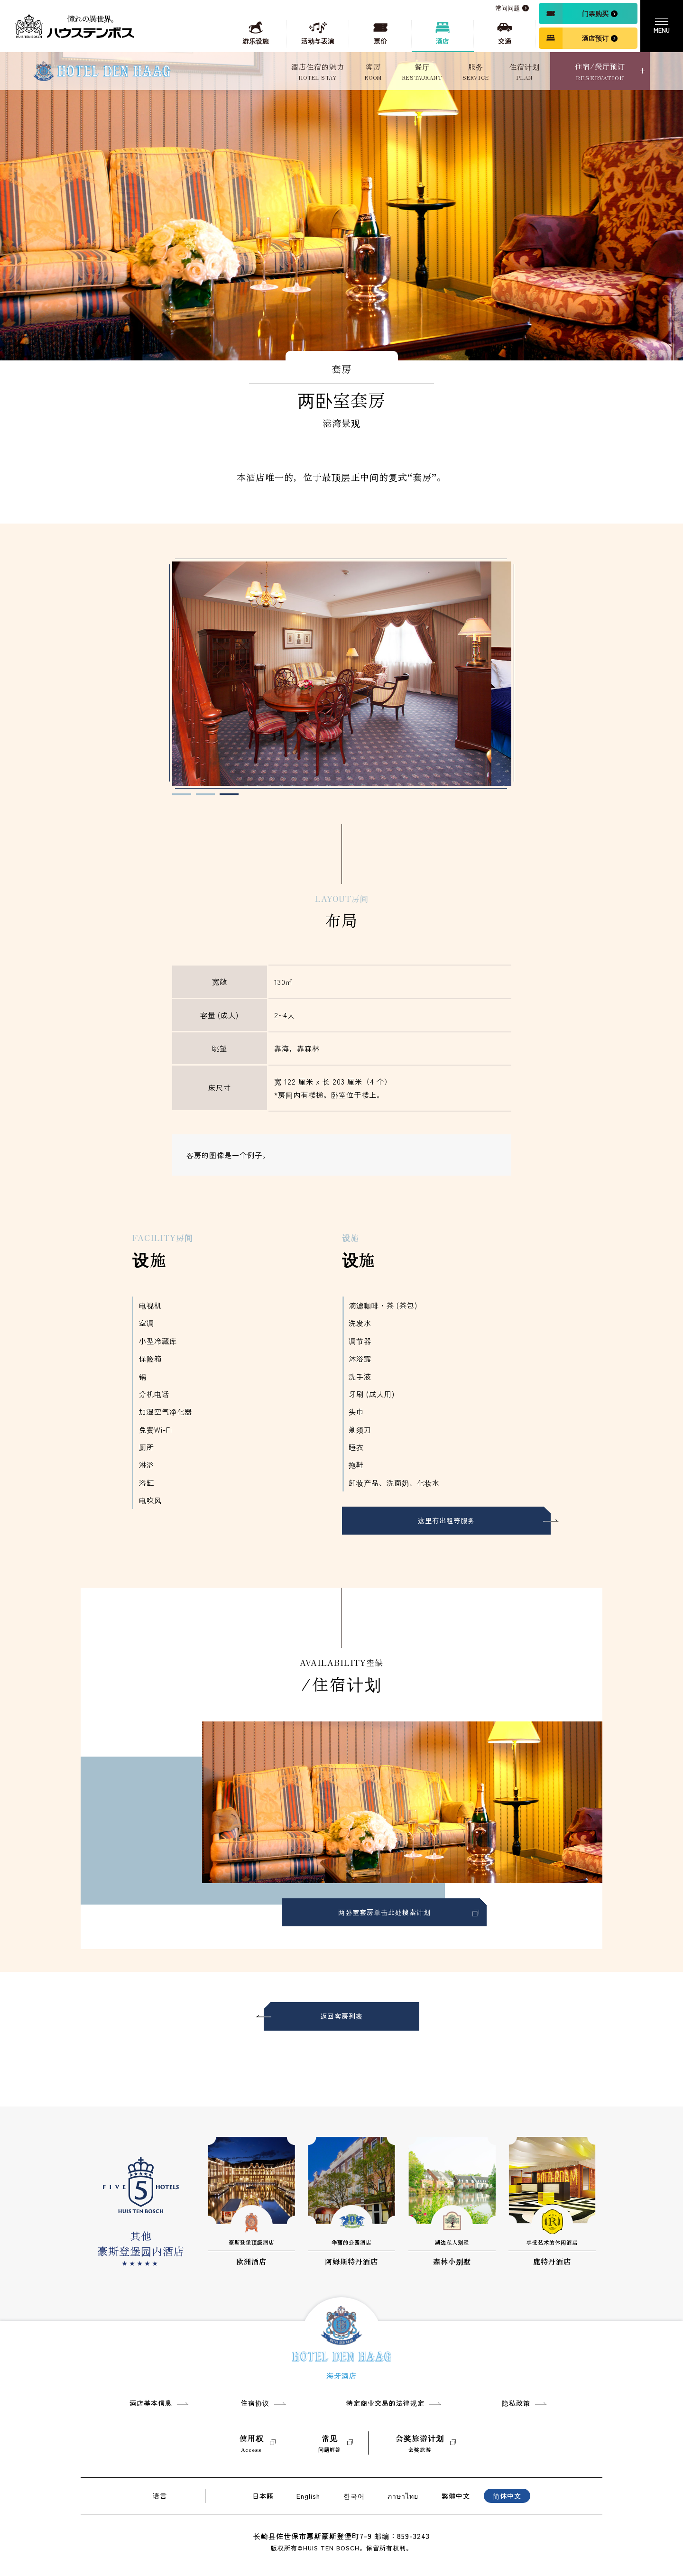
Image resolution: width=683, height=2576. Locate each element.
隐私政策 (516, 2403)
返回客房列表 (341, 2027)
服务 (475, 72)
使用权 (252, 2443)
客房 (373, 72)
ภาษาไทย (403, 2496)
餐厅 (422, 72)
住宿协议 (255, 2403)
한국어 (354, 2496)
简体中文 (507, 2496)
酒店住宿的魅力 (317, 72)
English (308, 2496)
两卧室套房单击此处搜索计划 (384, 1923)
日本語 (263, 2496)
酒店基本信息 (150, 2403)
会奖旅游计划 (420, 2443)
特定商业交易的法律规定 (385, 2403)
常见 (329, 2443)
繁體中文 (456, 2496)
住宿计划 (524, 72)
